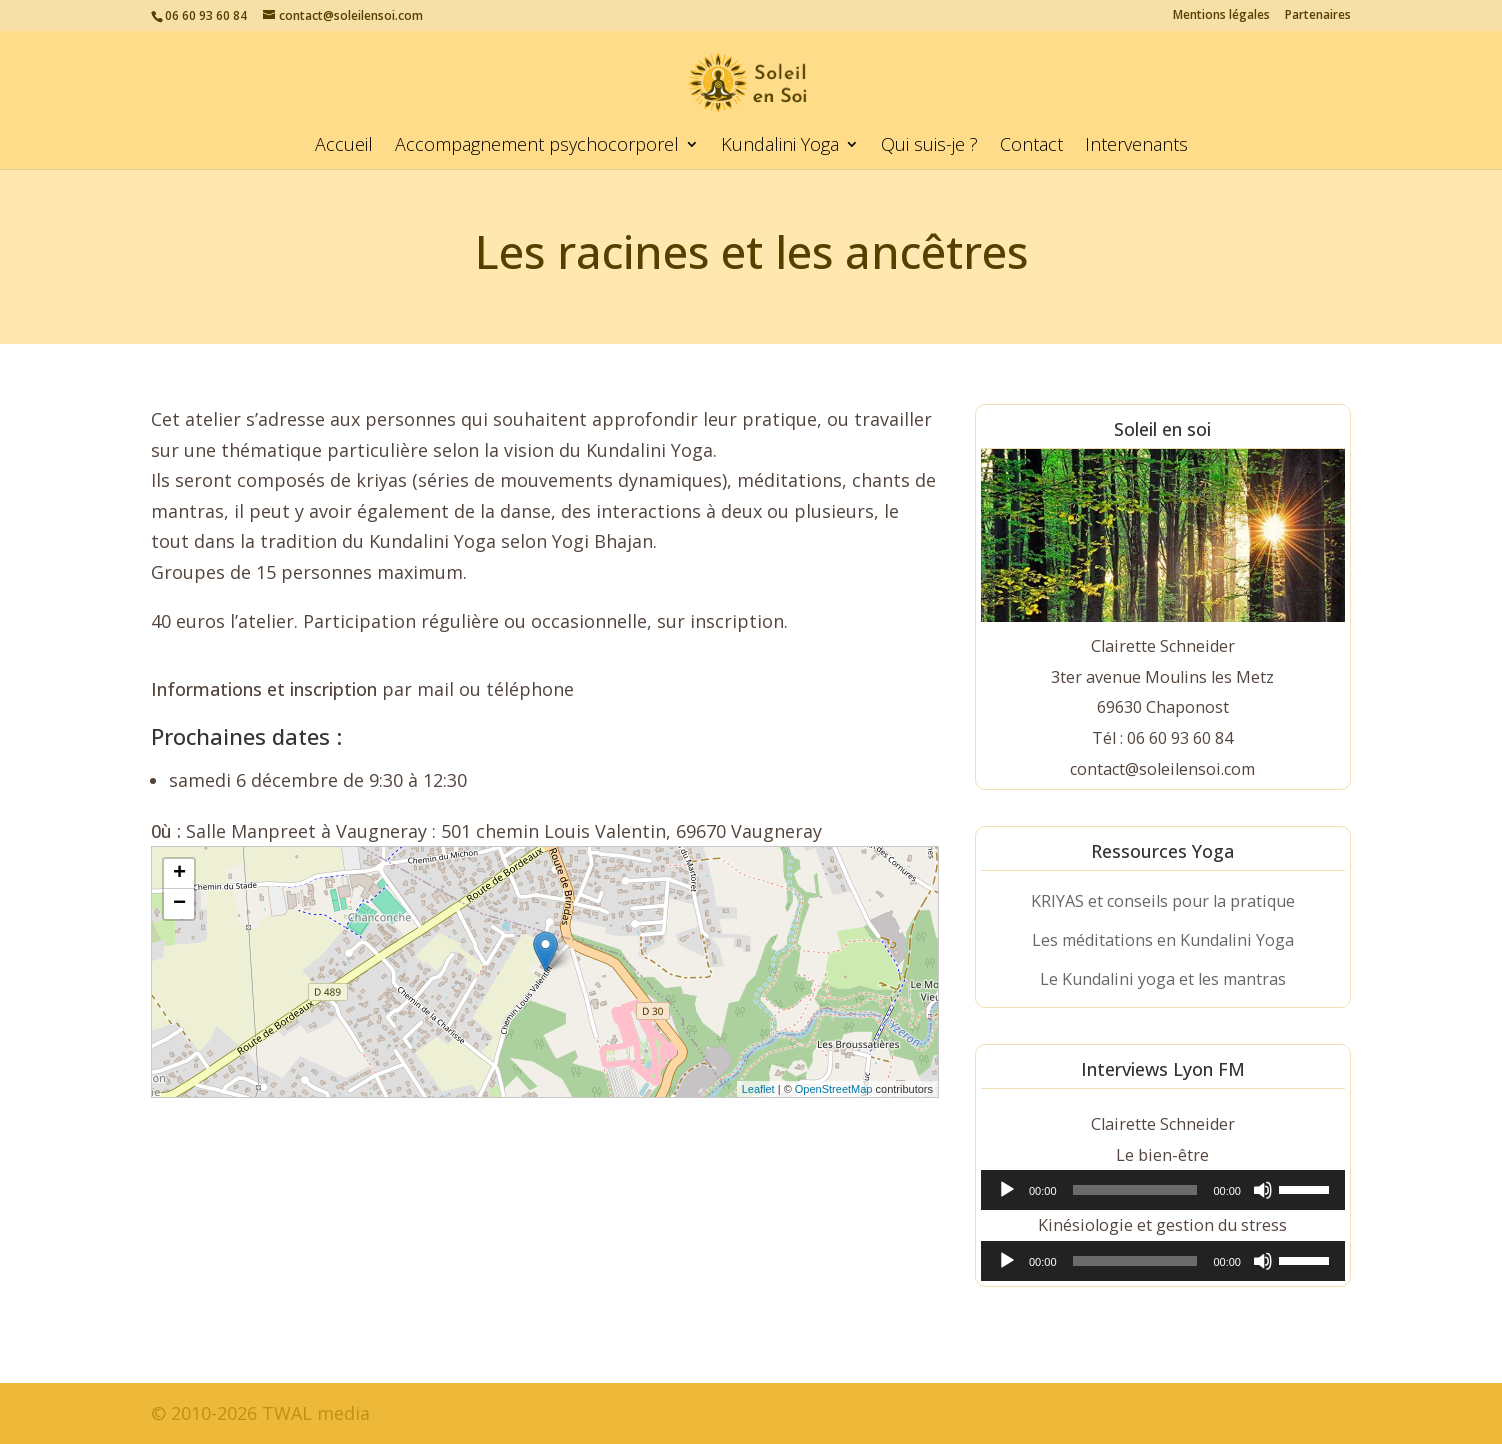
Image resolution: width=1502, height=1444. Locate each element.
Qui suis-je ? (929, 146)
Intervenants (1136, 146)
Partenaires (1318, 16)
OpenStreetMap (834, 1089)
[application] (1163, 1190)
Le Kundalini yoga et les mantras (1163, 979)
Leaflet (758, 1089)
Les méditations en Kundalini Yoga (1163, 940)
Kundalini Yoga (780, 146)
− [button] (179, 904)
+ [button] (179, 874)
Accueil (344, 146)
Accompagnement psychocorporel (537, 146)
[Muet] (1263, 1190)
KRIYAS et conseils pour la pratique (1163, 901)
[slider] (1135, 1190)
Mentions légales (1221, 16)
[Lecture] (1007, 1190)
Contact (1031, 146)
